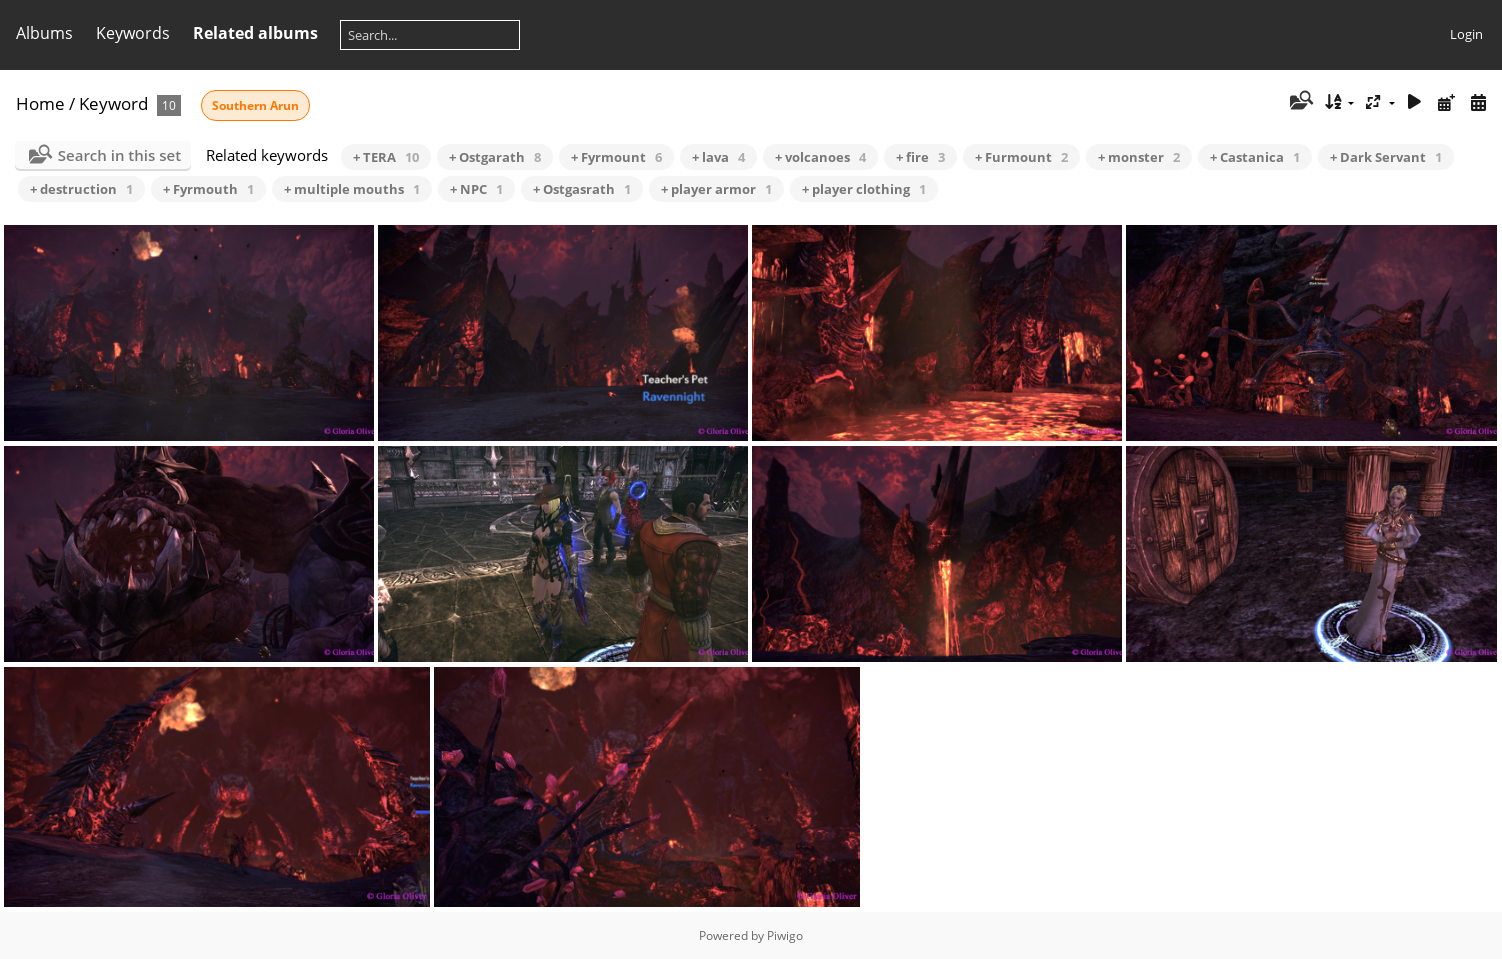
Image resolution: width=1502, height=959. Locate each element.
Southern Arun (255, 105)
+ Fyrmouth (208, 189)
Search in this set (119, 155)
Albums (44, 33)
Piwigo (785, 935)
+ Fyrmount (616, 157)
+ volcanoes (820, 157)
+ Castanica (1255, 157)
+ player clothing (864, 189)
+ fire (920, 157)
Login (1466, 34)
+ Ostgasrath (582, 189)
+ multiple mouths (352, 189)
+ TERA (386, 157)
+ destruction (81, 189)
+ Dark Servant (1386, 157)
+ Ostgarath (495, 157)
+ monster (1139, 157)
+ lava (718, 157)
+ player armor (716, 189)
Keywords (133, 33)
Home (40, 103)
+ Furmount (1021, 157)
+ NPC (476, 189)
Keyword (113, 103)
